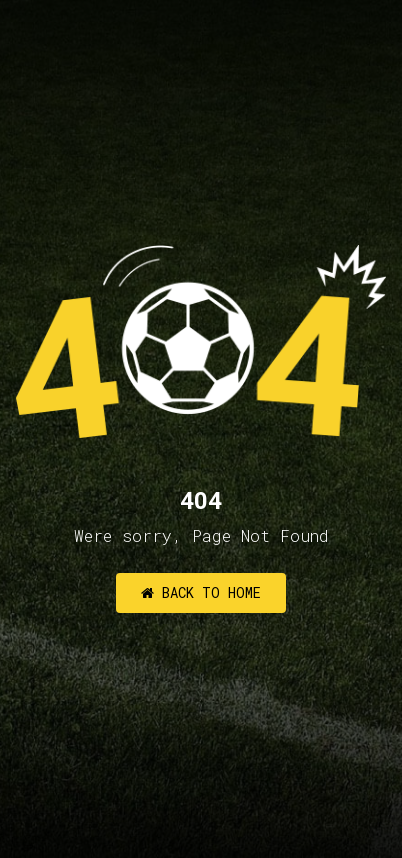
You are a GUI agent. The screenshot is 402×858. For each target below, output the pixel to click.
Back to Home (201, 592)
